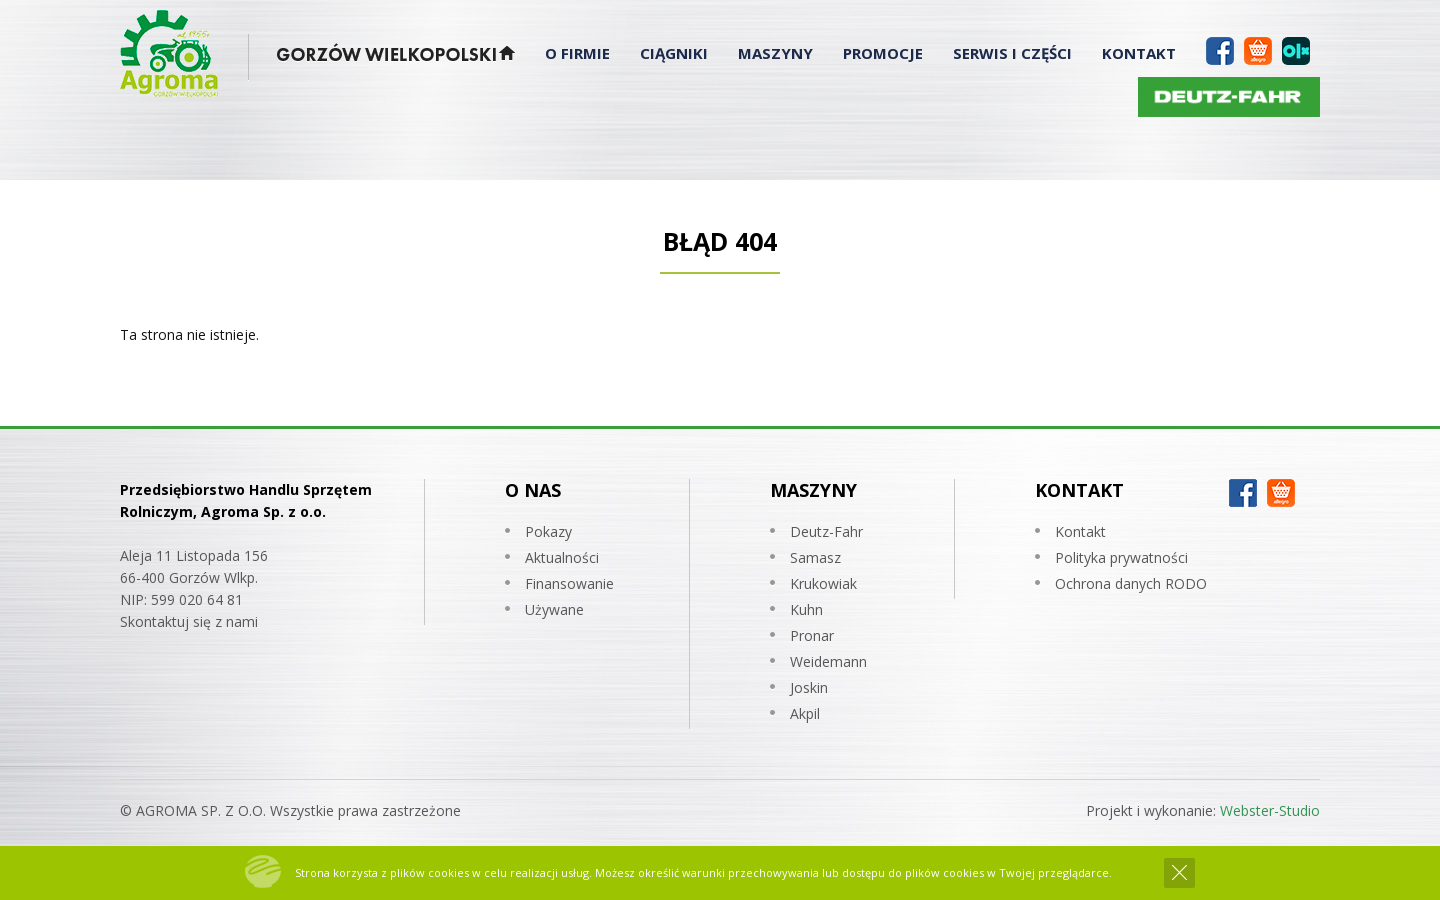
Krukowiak (823, 583)
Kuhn (806, 609)
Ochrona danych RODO (1131, 583)
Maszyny (775, 53)
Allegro (1258, 48)
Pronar (812, 635)
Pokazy (548, 531)
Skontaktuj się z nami (189, 621)
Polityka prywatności (1121, 557)
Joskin (809, 687)
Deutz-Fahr (826, 531)
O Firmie (577, 53)
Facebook (1220, 48)
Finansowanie (569, 583)
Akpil (805, 713)
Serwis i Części (1012, 53)
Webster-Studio (1270, 810)
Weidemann (828, 661)
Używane (554, 609)
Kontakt (1139, 53)
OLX (1296, 48)
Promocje (883, 53)
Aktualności (562, 557)
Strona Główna (507, 57)
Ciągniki (674, 53)
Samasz (815, 557)
